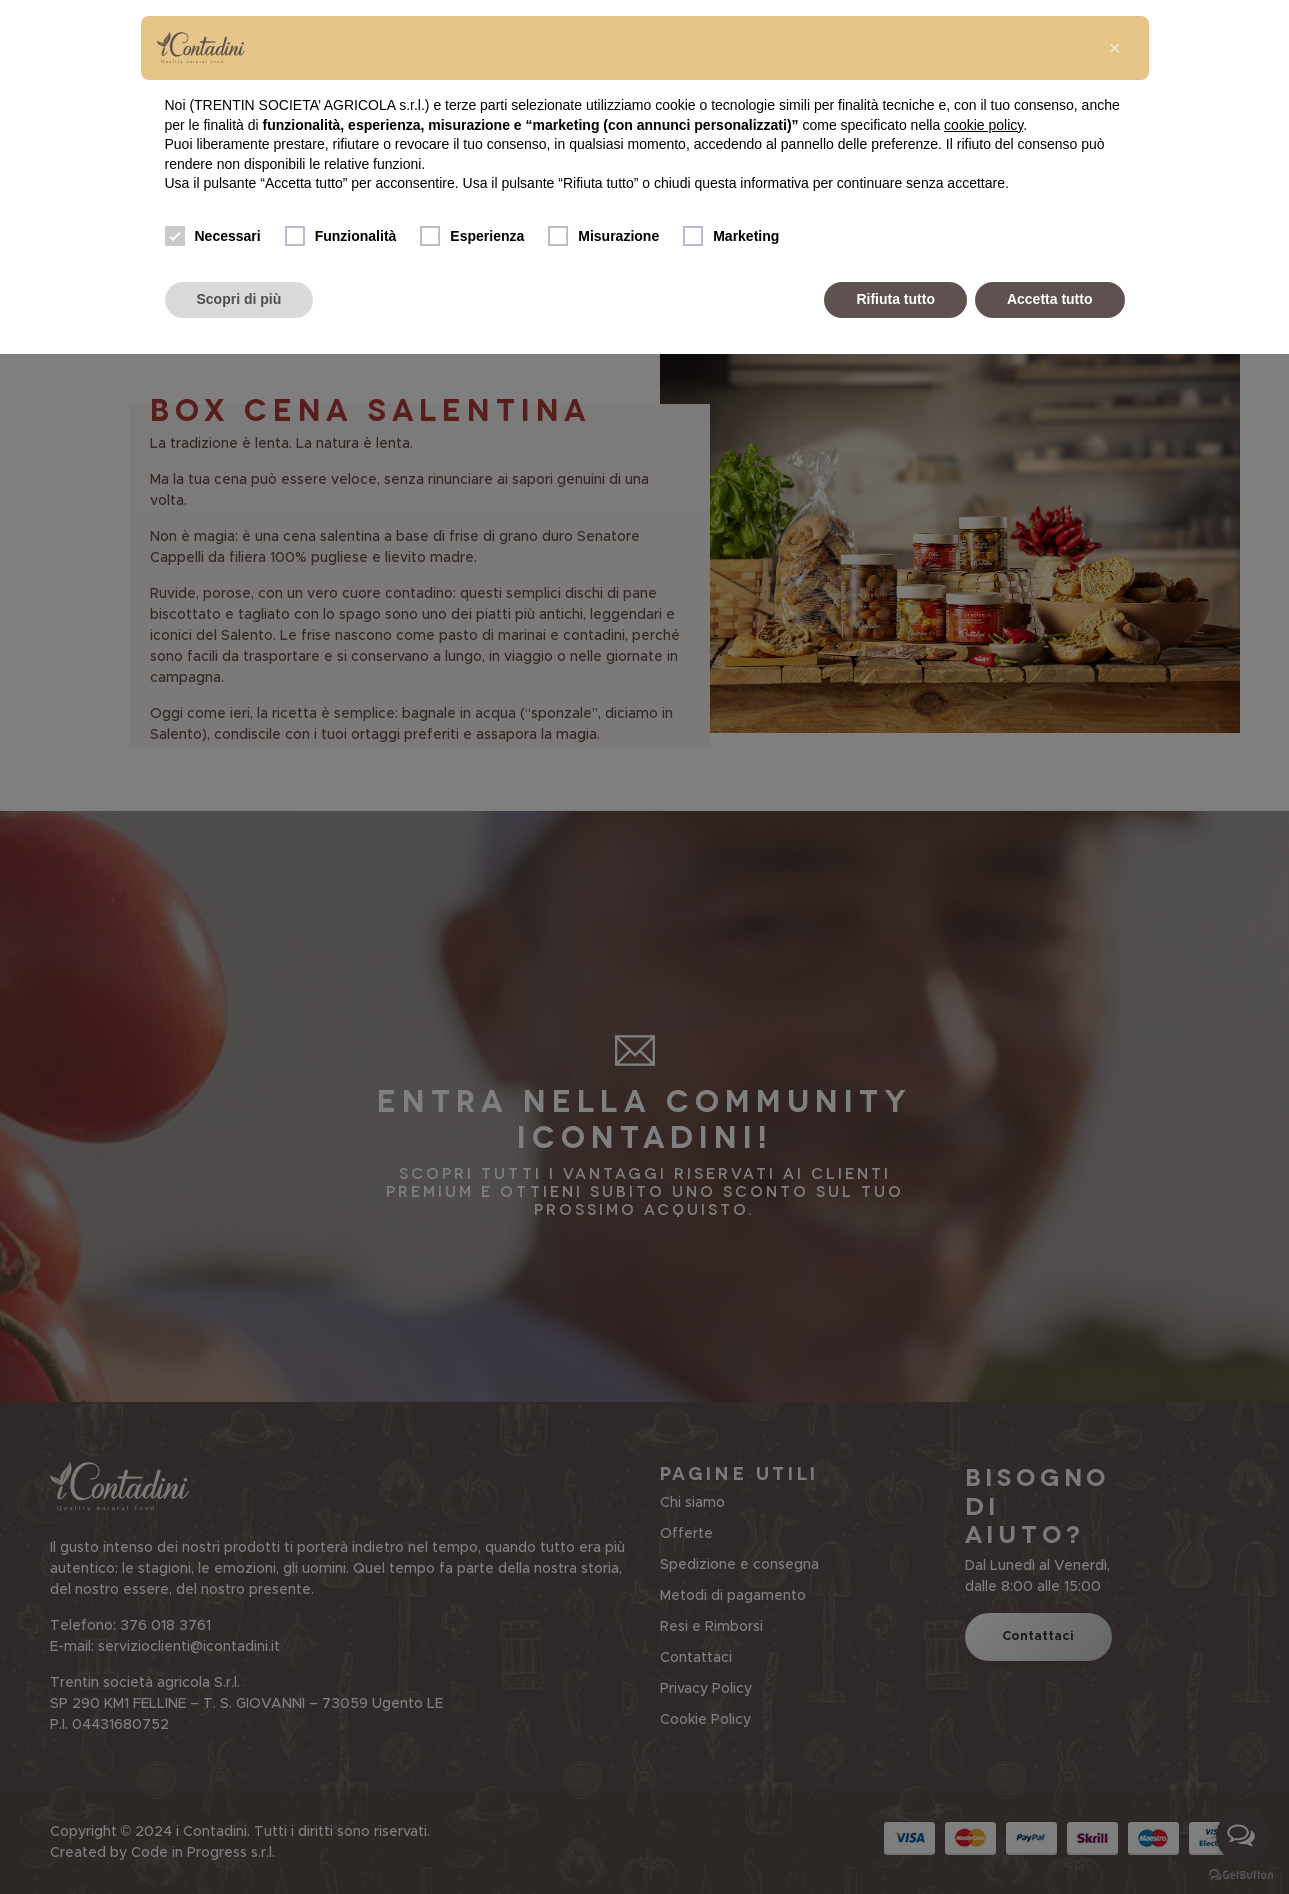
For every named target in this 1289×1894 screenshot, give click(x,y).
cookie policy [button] (983, 125)
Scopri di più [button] (239, 299)
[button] (1115, 48)
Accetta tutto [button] (1050, 299)
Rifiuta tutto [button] (895, 299)
